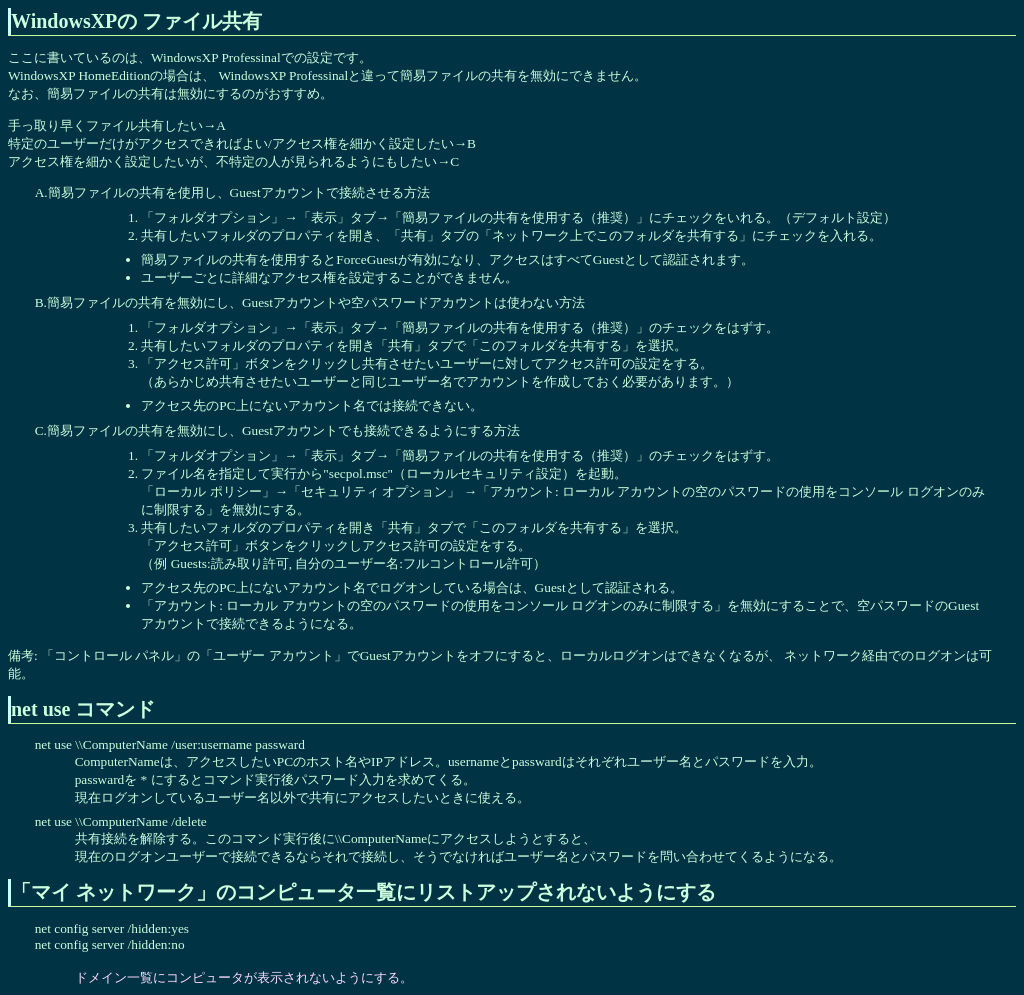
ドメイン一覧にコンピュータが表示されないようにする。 (244, 977)
